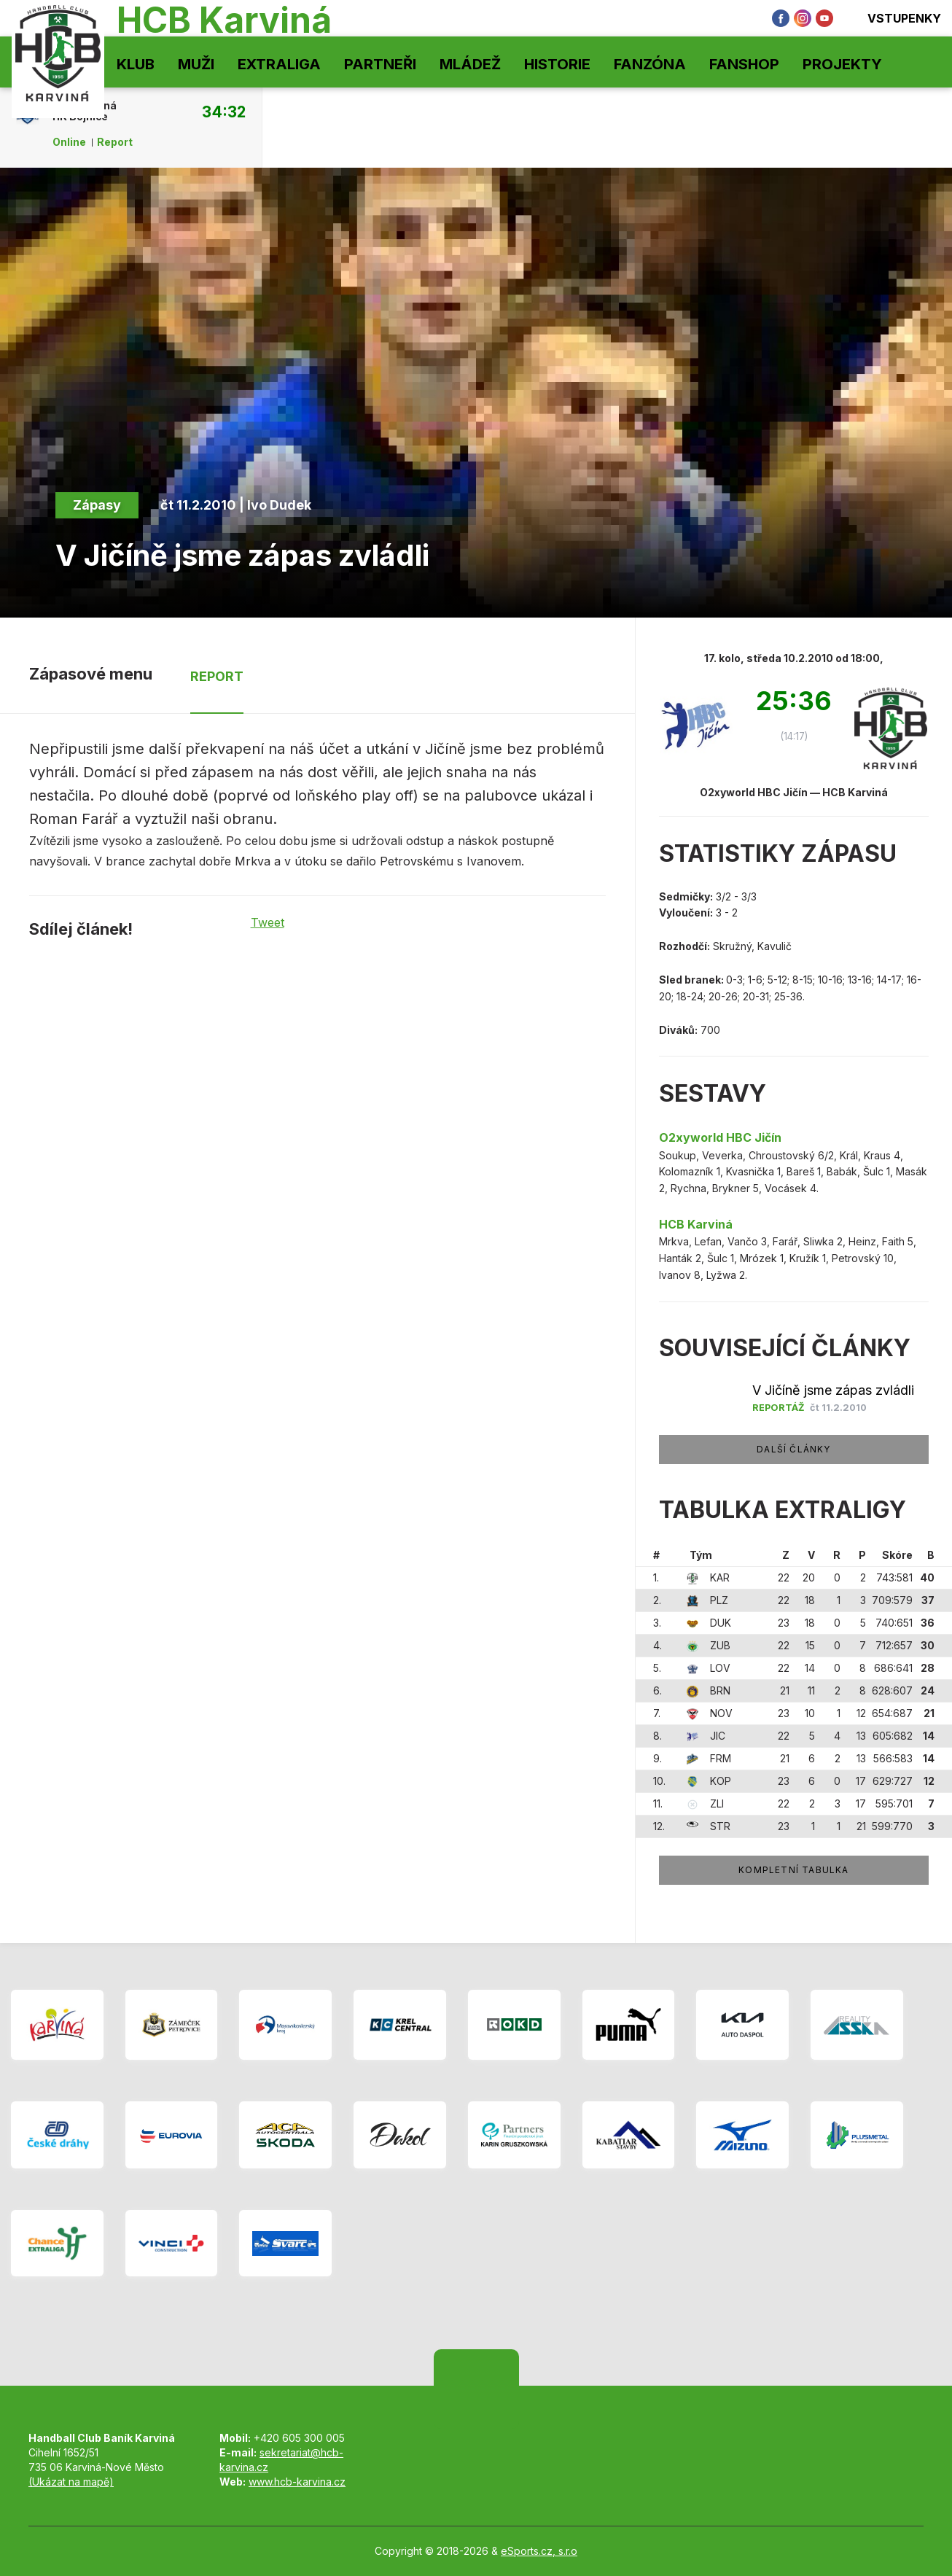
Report (115, 142)
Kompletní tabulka (793, 1869)
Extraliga (279, 64)
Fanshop (744, 64)
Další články (793, 1449)
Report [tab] (216, 676)
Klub (136, 64)
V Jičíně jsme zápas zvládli (833, 1390)
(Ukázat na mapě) (71, 2481)
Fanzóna (650, 64)
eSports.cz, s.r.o (539, 2551)
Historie (557, 64)
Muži (196, 64)
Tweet (267, 922)
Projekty (842, 64)
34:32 (224, 111)
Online (69, 142)
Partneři (380, 64)
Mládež (470, 64)
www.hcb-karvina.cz (297, 2481)
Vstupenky (894, 18)
